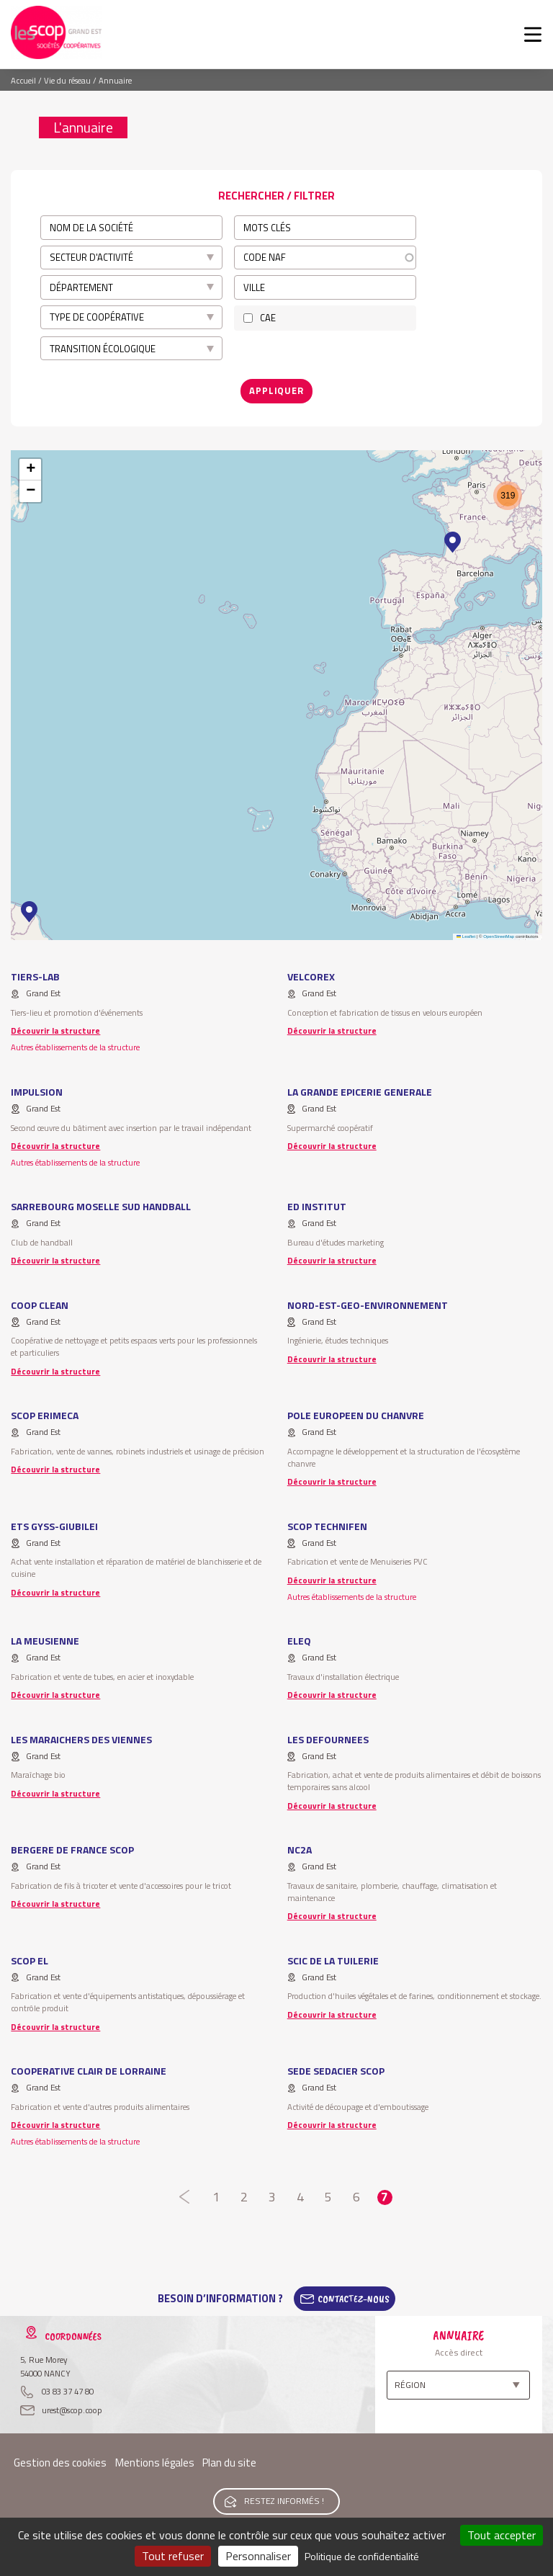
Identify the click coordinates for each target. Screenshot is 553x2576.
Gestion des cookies (60, 2462)
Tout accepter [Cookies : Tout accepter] (501, 2535)
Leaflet (466, 936)
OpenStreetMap (498, 936)
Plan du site (229, 2462)
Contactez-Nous (353, 2298)
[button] (29, 912)
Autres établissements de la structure (75, 1047)
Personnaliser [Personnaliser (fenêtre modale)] (258, 2555)
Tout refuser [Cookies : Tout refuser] (173, 2555)
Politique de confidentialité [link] (362, 2556)
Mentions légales (154, 2462)
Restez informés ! (284, 2501)
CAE (268, 317)
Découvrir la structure (55, 1030)
